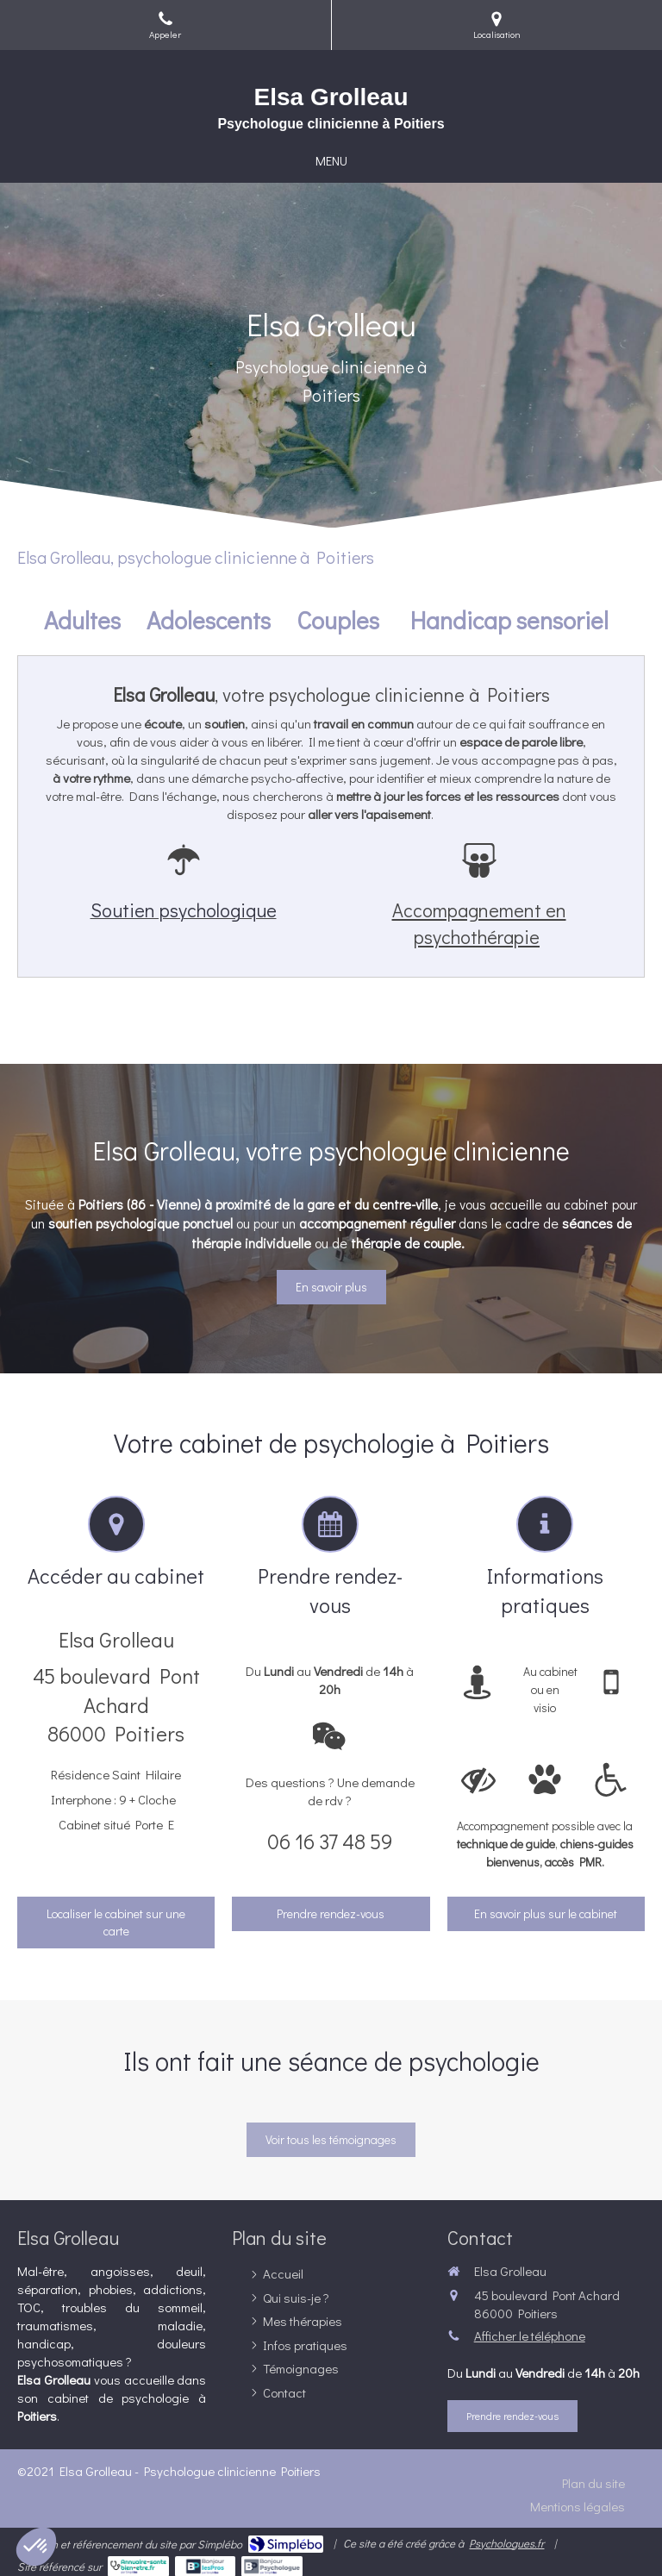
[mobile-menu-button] (331, 161)
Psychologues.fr (506, 2542)
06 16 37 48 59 (329, 1841)
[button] (36, 2546)
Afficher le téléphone (529, 2335)
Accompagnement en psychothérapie (479, 923)
